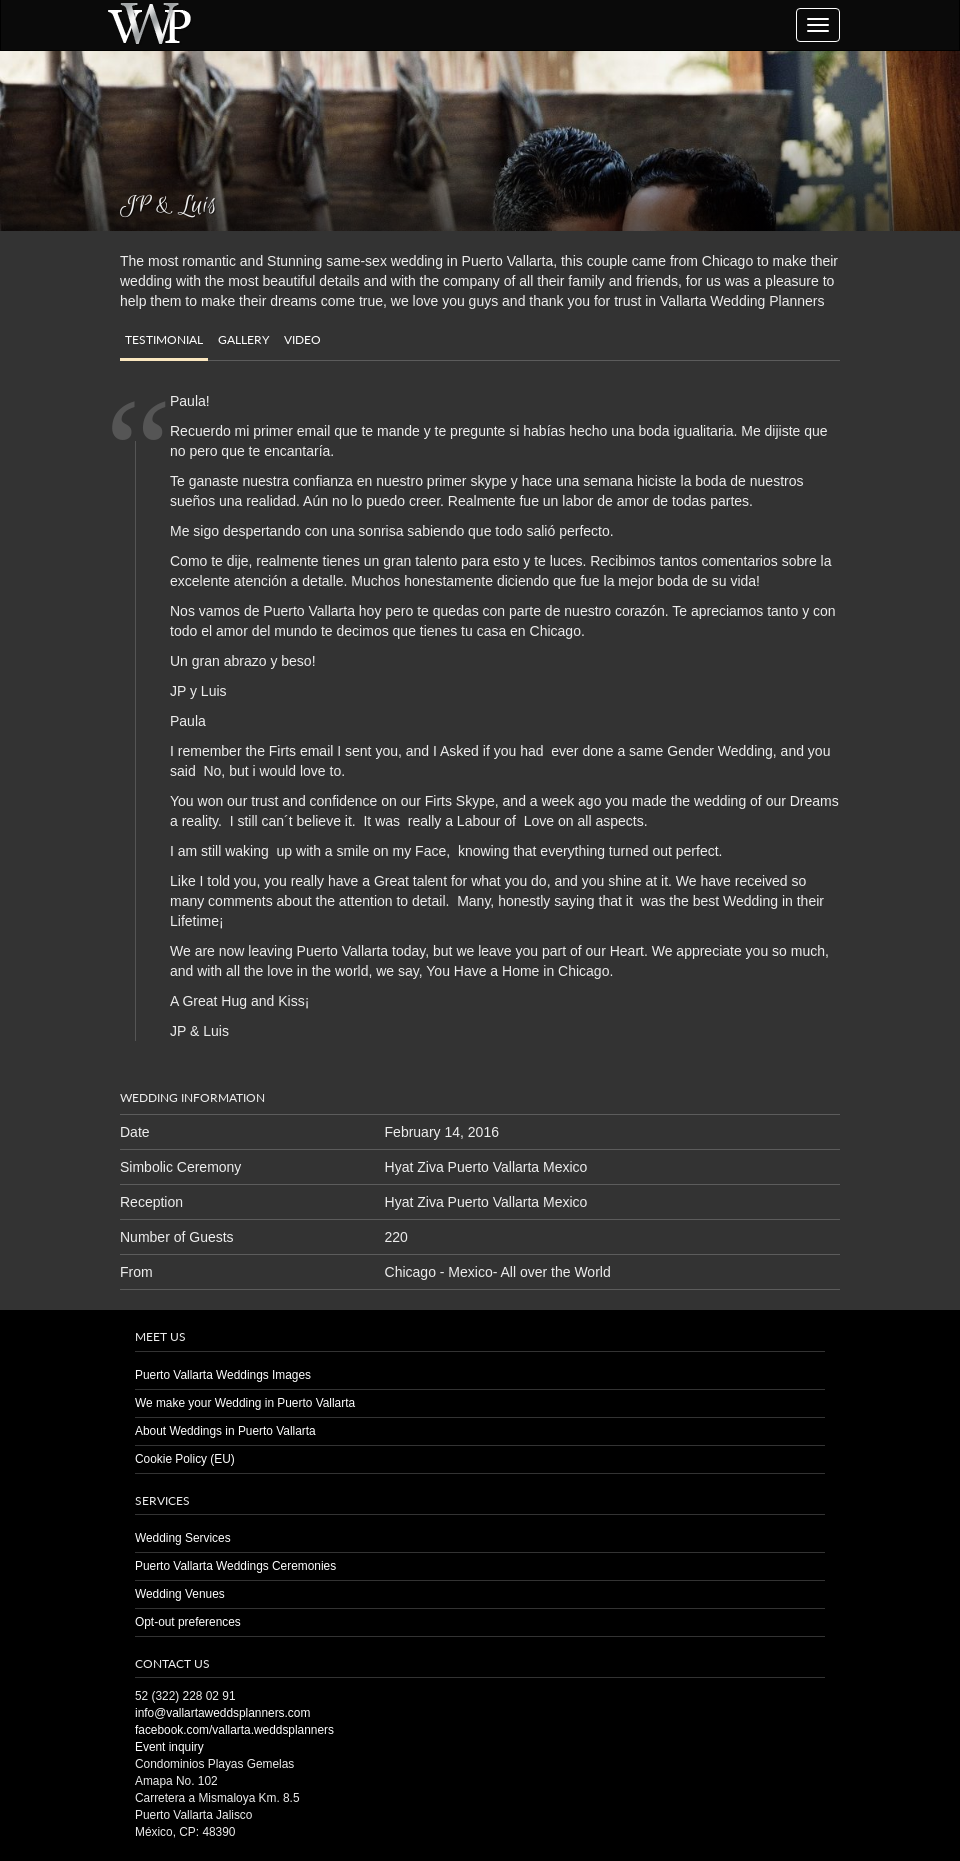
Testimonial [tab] (164, 339)
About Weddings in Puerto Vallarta (225, 1431)
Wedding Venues (180, 1594)
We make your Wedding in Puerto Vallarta (245, 1403)
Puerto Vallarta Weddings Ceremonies (235, 1566)
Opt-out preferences (188, 1622)
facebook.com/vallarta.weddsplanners (234, 1730)
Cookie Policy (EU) (185, 1459)
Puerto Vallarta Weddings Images (223, 1375)
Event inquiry (169, 1747)
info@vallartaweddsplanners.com (222, 1713)
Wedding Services (183, 1538)
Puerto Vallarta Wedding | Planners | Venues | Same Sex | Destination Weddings (149, 22)
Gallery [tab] (243, 339)
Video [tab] (302, 339)
